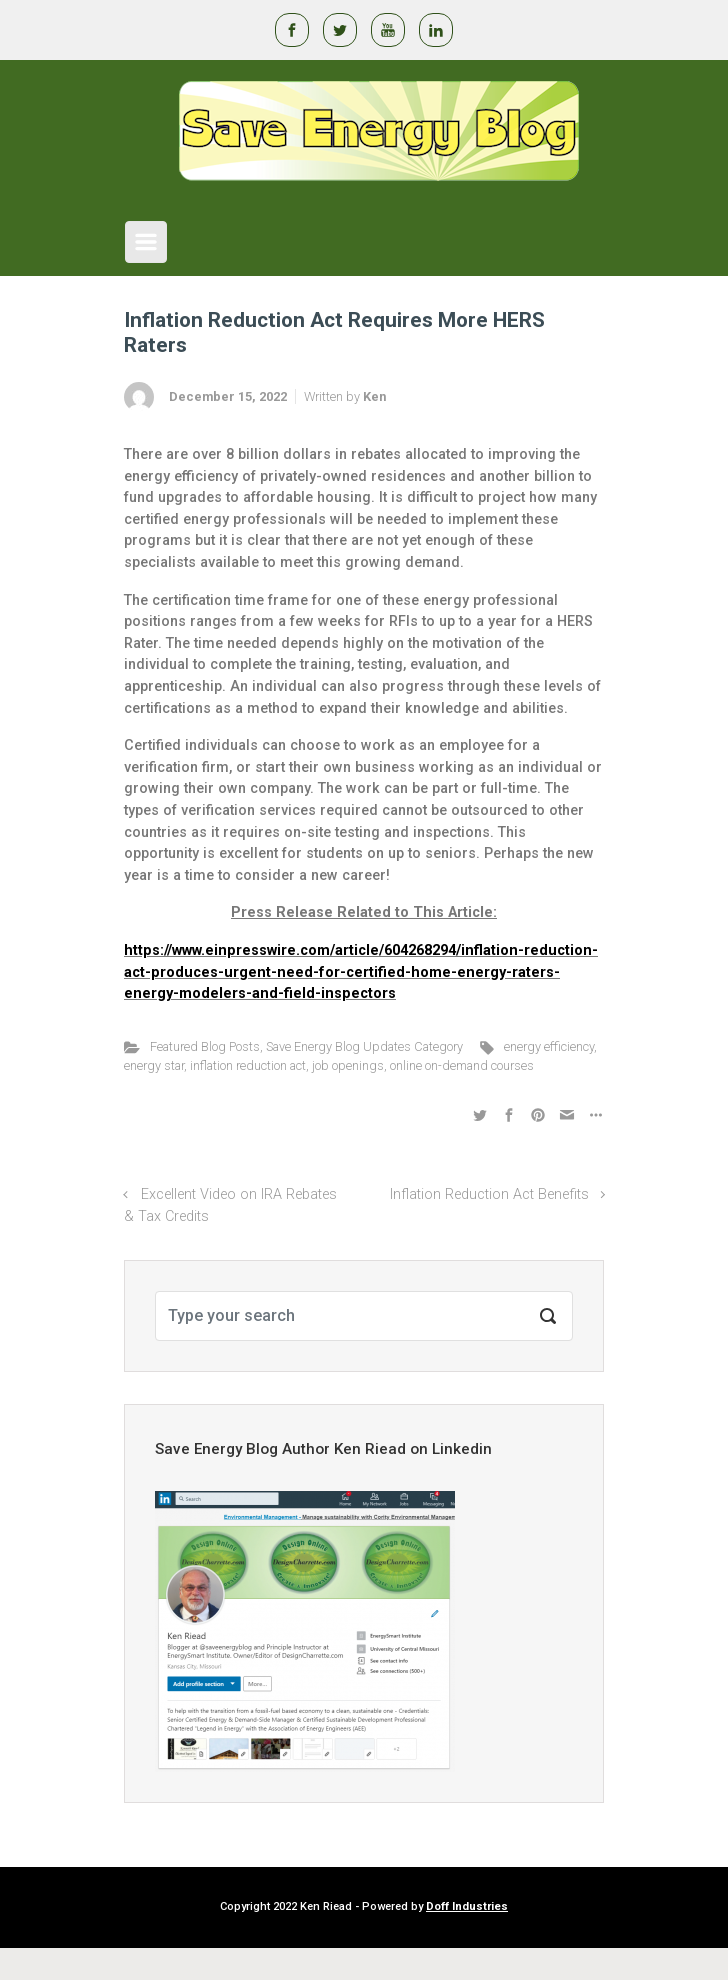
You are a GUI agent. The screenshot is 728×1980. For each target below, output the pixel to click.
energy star (154, 1065)
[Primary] (146, 242)
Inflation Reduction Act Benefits (489, 1194)
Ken (374, 396)
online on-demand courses (462, 1065)
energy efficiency (549, 1046)
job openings (348, 1065)
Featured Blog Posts (205, 1046)
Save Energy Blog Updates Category (364, 1046)
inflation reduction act (248, 1065)
